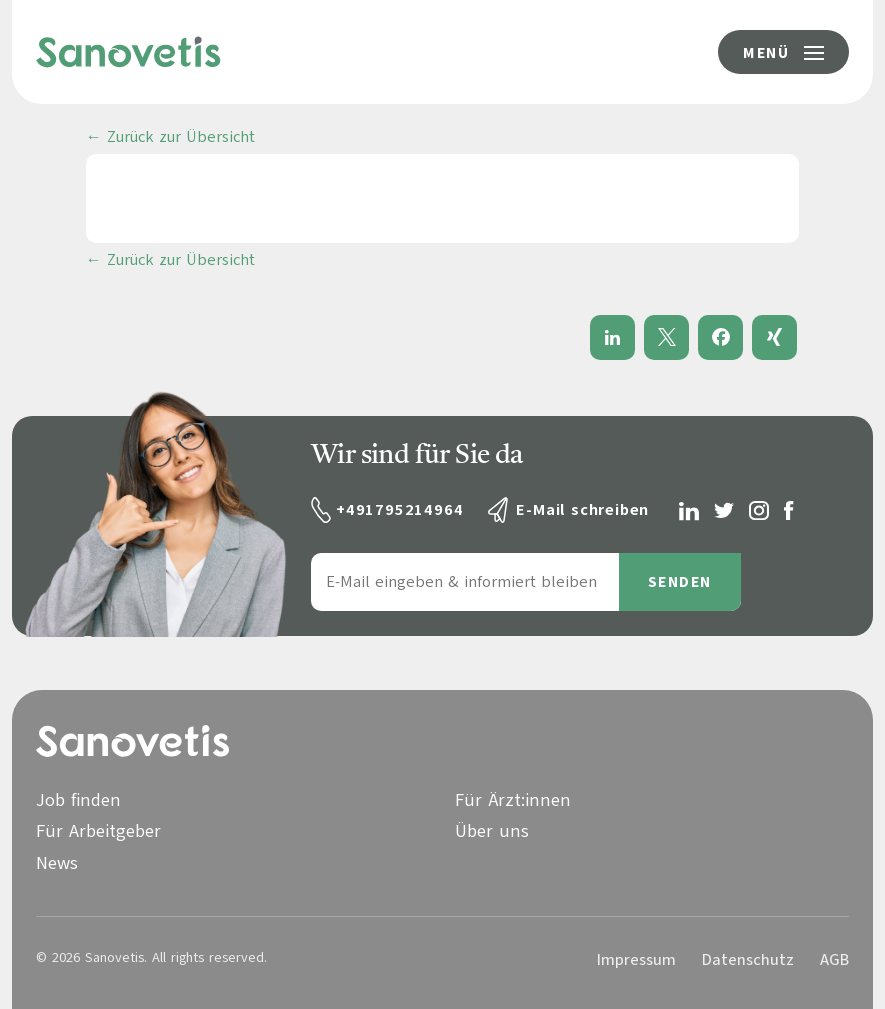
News (57, 863)
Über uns (492, 831)
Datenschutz (748, 960)
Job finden (78, 800)
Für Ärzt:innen (513, 800)
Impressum (636, 960)
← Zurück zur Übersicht (170, 137)
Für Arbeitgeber (98, 831)
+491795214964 (399, 510)
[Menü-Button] (783, 52)
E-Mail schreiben (582, 510)
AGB (834, 960)
